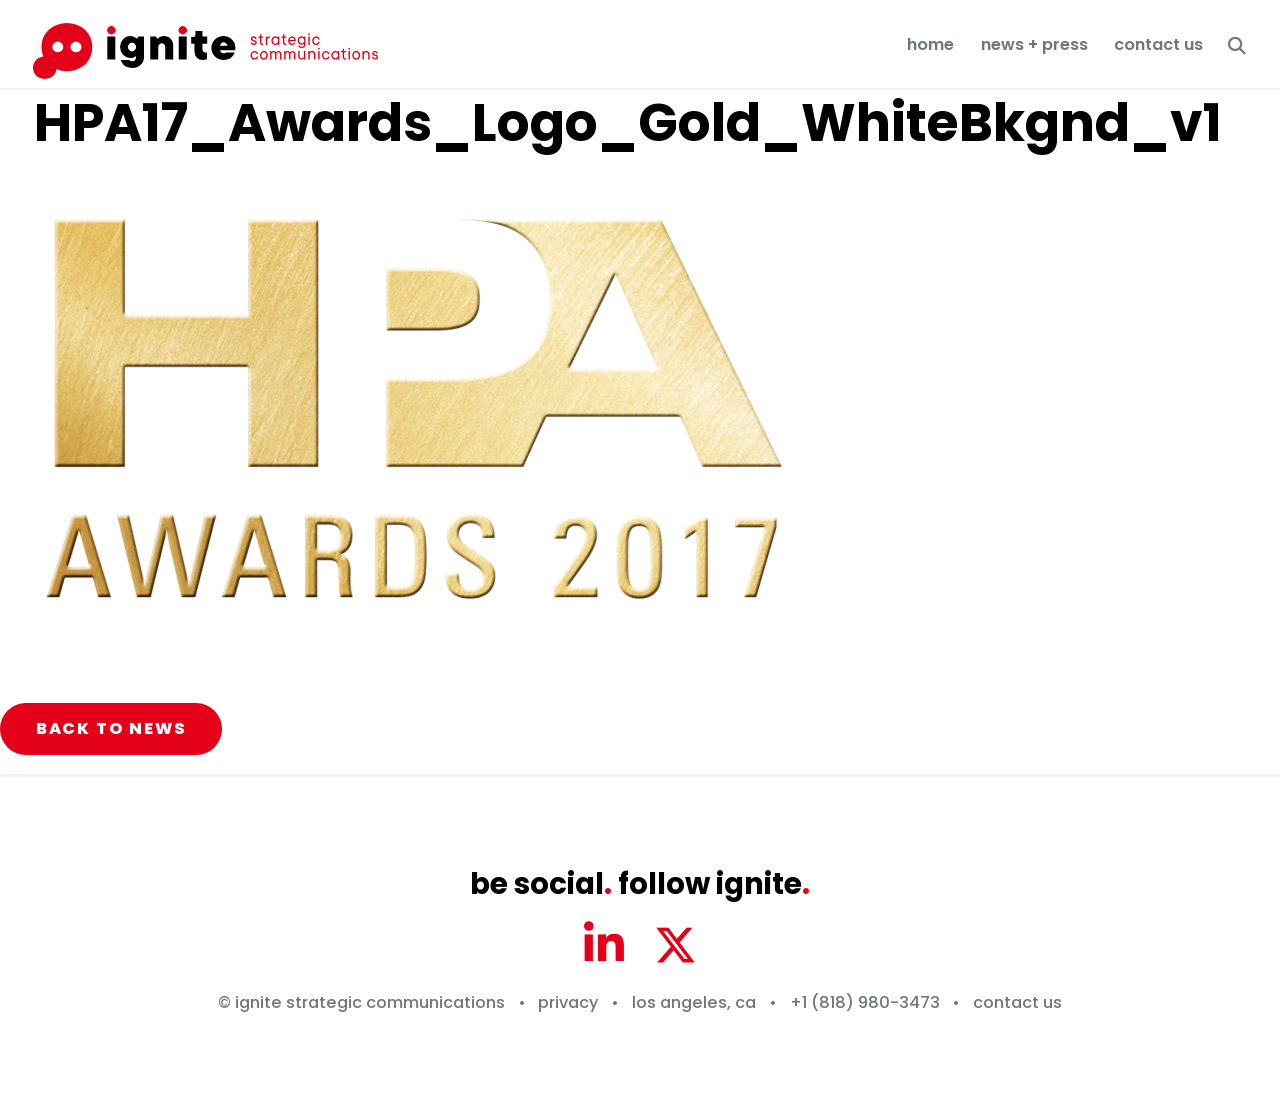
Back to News (111, 728)
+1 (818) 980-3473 (865, 1002)
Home (930, 44)
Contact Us (1158, 44)
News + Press (1034, 44)
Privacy (568, 1002)
